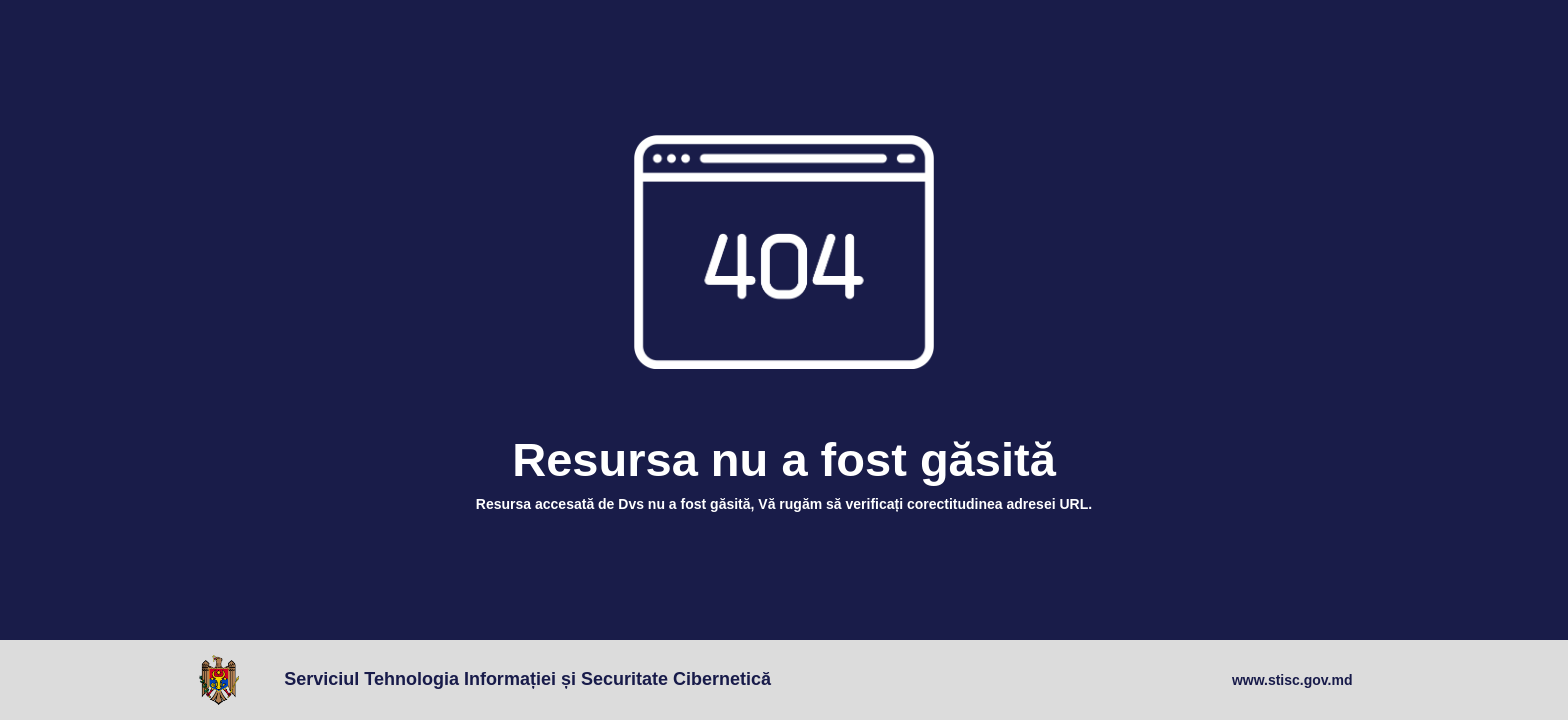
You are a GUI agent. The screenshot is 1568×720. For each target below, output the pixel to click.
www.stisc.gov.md (1292, 680)
